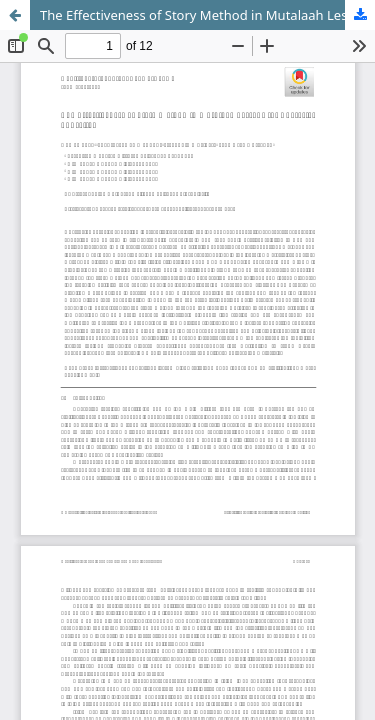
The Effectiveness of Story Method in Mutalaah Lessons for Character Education (207, 15)
